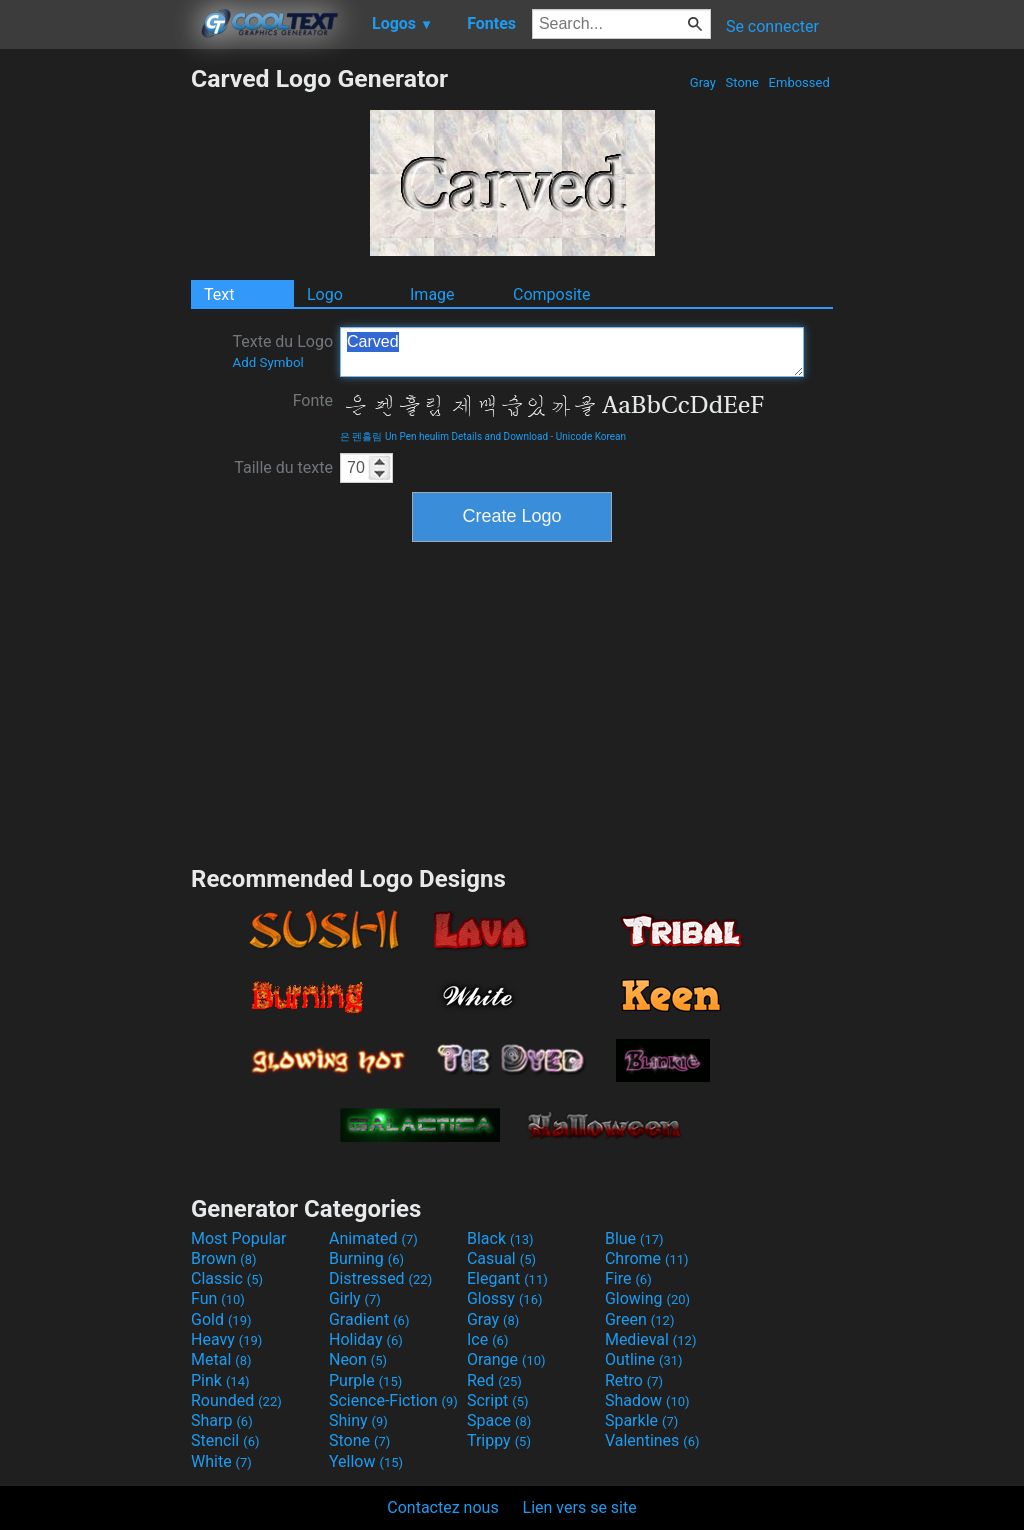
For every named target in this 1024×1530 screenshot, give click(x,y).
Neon (358, 1359)
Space (499, 1420)
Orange (506, 1359)
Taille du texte (283, 467)
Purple (365, 1380)
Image (432, 294)
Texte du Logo (282, 351)
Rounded (236, 1400)
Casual (501, 1258)
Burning (366, 1258)
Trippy (499, 1440)
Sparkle (641, 1420)
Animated (373, 1238)
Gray (703, 82)
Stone (742, 82)
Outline (644, 1359)
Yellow (366, 1461)
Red (494, 1380)
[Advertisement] (95, 364)
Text (219, 294)
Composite (552, 294)
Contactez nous (442, 1507)
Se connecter (772, 26)
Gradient (369, 1319)
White (221, 1461)
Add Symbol (267, 362)
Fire (628, 1278)
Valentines (652, 1440)
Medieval (651, 1339)
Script (498, 1400)
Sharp (222, 1420)
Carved (572, 352)
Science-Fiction (393, 1400)
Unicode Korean (591, 436)
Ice (487, 1339)
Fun (218, 1298)
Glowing (647, 1298)
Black (500, 1238)
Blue (634, 1238)
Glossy (505, 1298)
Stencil (225, 1440)
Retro (634, 1380)
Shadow (647, 1400)
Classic (227, 1278)
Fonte (313, 400)
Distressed (380, 1278)
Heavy (226, 1339)
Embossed (799, 82)
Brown (223, 1258)
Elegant (507, 1278)
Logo (325, 294)
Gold (221, 1319)
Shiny (358, 1420)
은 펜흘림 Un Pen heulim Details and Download (444, 436)
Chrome (647, 1258)
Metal (221, 1359)
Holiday (366, 1339)
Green (640, 1319)
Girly (355, 1298)
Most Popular (239, 1238)
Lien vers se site (580, 1507)
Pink (220, 1380)
